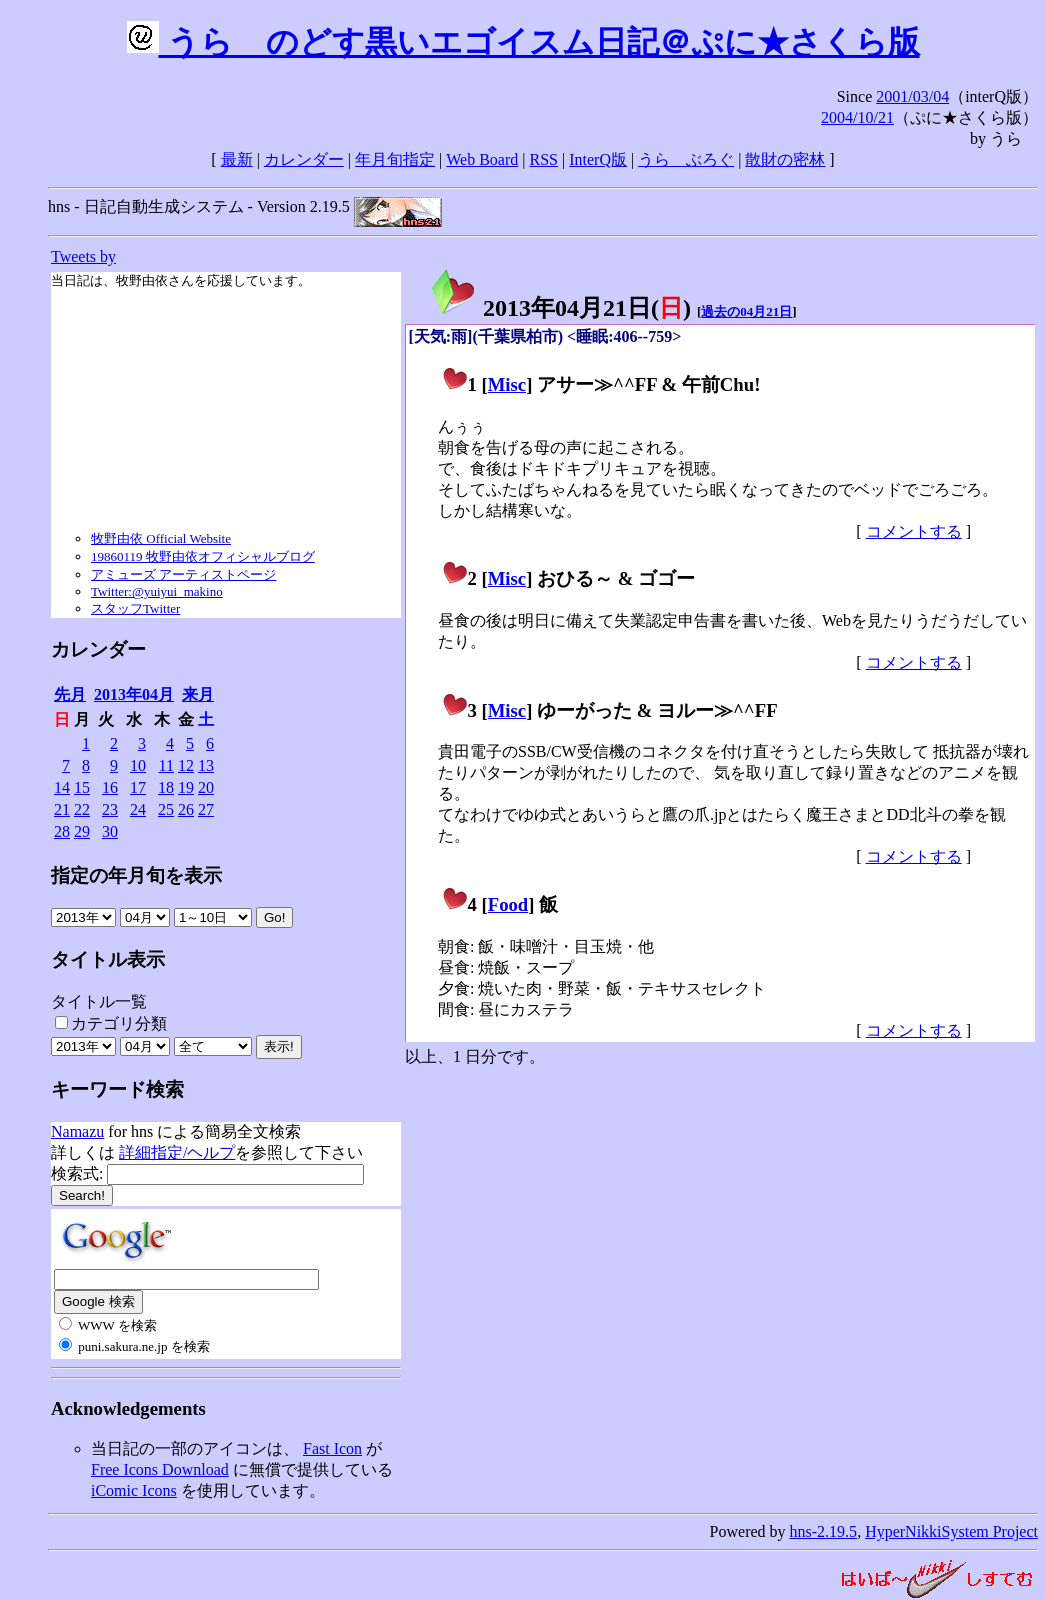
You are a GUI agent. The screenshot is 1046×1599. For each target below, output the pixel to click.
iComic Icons (134, 1490)
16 (110, 787)
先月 (70, 694)
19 (186, 787)
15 (82, 787)
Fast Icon (332, 1448)
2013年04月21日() (560, 308)
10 (138, 765)
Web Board (482, 159)
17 (138, 787)
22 (82, 809)
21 (62, 809)
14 (62, 787)
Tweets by (83, 256)
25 (166, 809)
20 (206, 787)
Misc (507, 384)
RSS (544, 159)
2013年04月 (134, 694)
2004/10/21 (857, 117)
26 (186, 809)
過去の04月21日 (746, 311)
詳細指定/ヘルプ (177, 1152)
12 (186, 765)
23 (110, 809)
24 (138, 809)
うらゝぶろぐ (686, 159)
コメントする (914, 531)
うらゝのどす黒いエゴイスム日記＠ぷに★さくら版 (523, 42)
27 (206, 809)
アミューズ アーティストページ (183, 574)
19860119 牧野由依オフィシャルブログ (203, 556)
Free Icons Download (160, 1469)
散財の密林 (785, 159)
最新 (237, 159)
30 (110, 831)
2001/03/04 (912, 96)
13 (206, 765)
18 (166, 787)
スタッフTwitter (135, 608)
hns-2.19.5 (824, 1531)
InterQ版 (598, 159)
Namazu (77, 1131)
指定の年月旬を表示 (136, 875)
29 (82, 831)
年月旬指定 (395, 159)
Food (508, 904)
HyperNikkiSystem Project (951, 1531)
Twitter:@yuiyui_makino (157, 591)
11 (166, 765)
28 (62, 831)
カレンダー (304, 159)
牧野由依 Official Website (161, 538)
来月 (198, 694)
